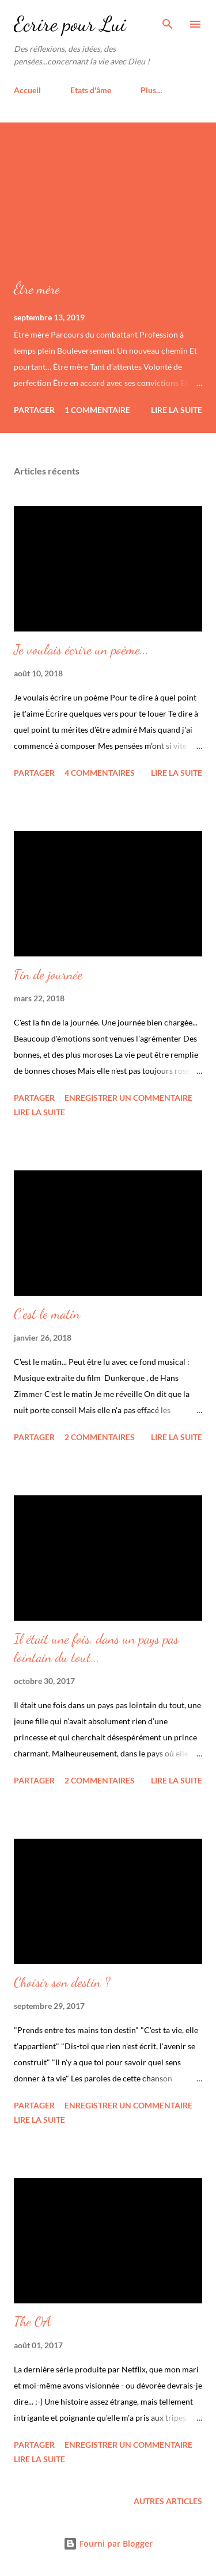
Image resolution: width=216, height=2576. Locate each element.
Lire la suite (176, 410)
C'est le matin (47, 1314)
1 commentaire (97, 410)
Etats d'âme (90, 90)
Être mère (37, 289)
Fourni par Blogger (108, 2543)
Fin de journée (48, 974)
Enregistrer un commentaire (128, 1098)
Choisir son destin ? (62, 1982)
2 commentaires (100, 1437)
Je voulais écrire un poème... (81, 649)
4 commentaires (100, 773)
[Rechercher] (168, 21)
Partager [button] (34, 410)
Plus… (151, 90)
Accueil (27, 90)
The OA (32, 2321)
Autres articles (168, 2501)
